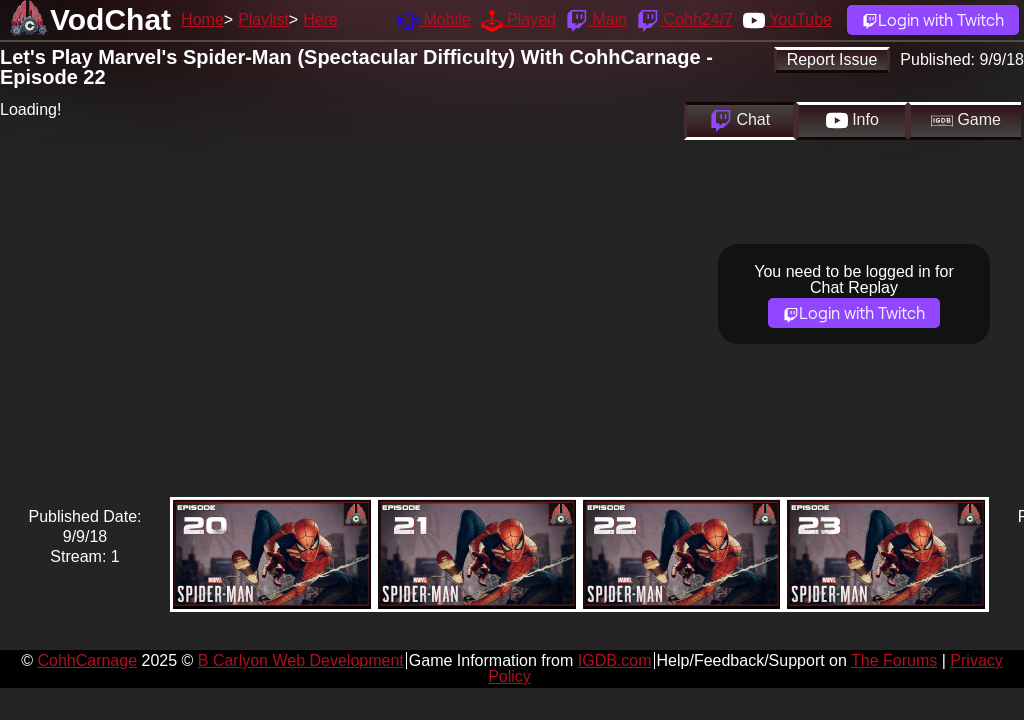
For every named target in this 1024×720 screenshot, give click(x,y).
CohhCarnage (87, 660)
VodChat (110, 19)
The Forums (894, 660)
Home (202, 19)
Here (320, 19)
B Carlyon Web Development (301, 660)
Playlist (263, 19)
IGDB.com (615, 660)
